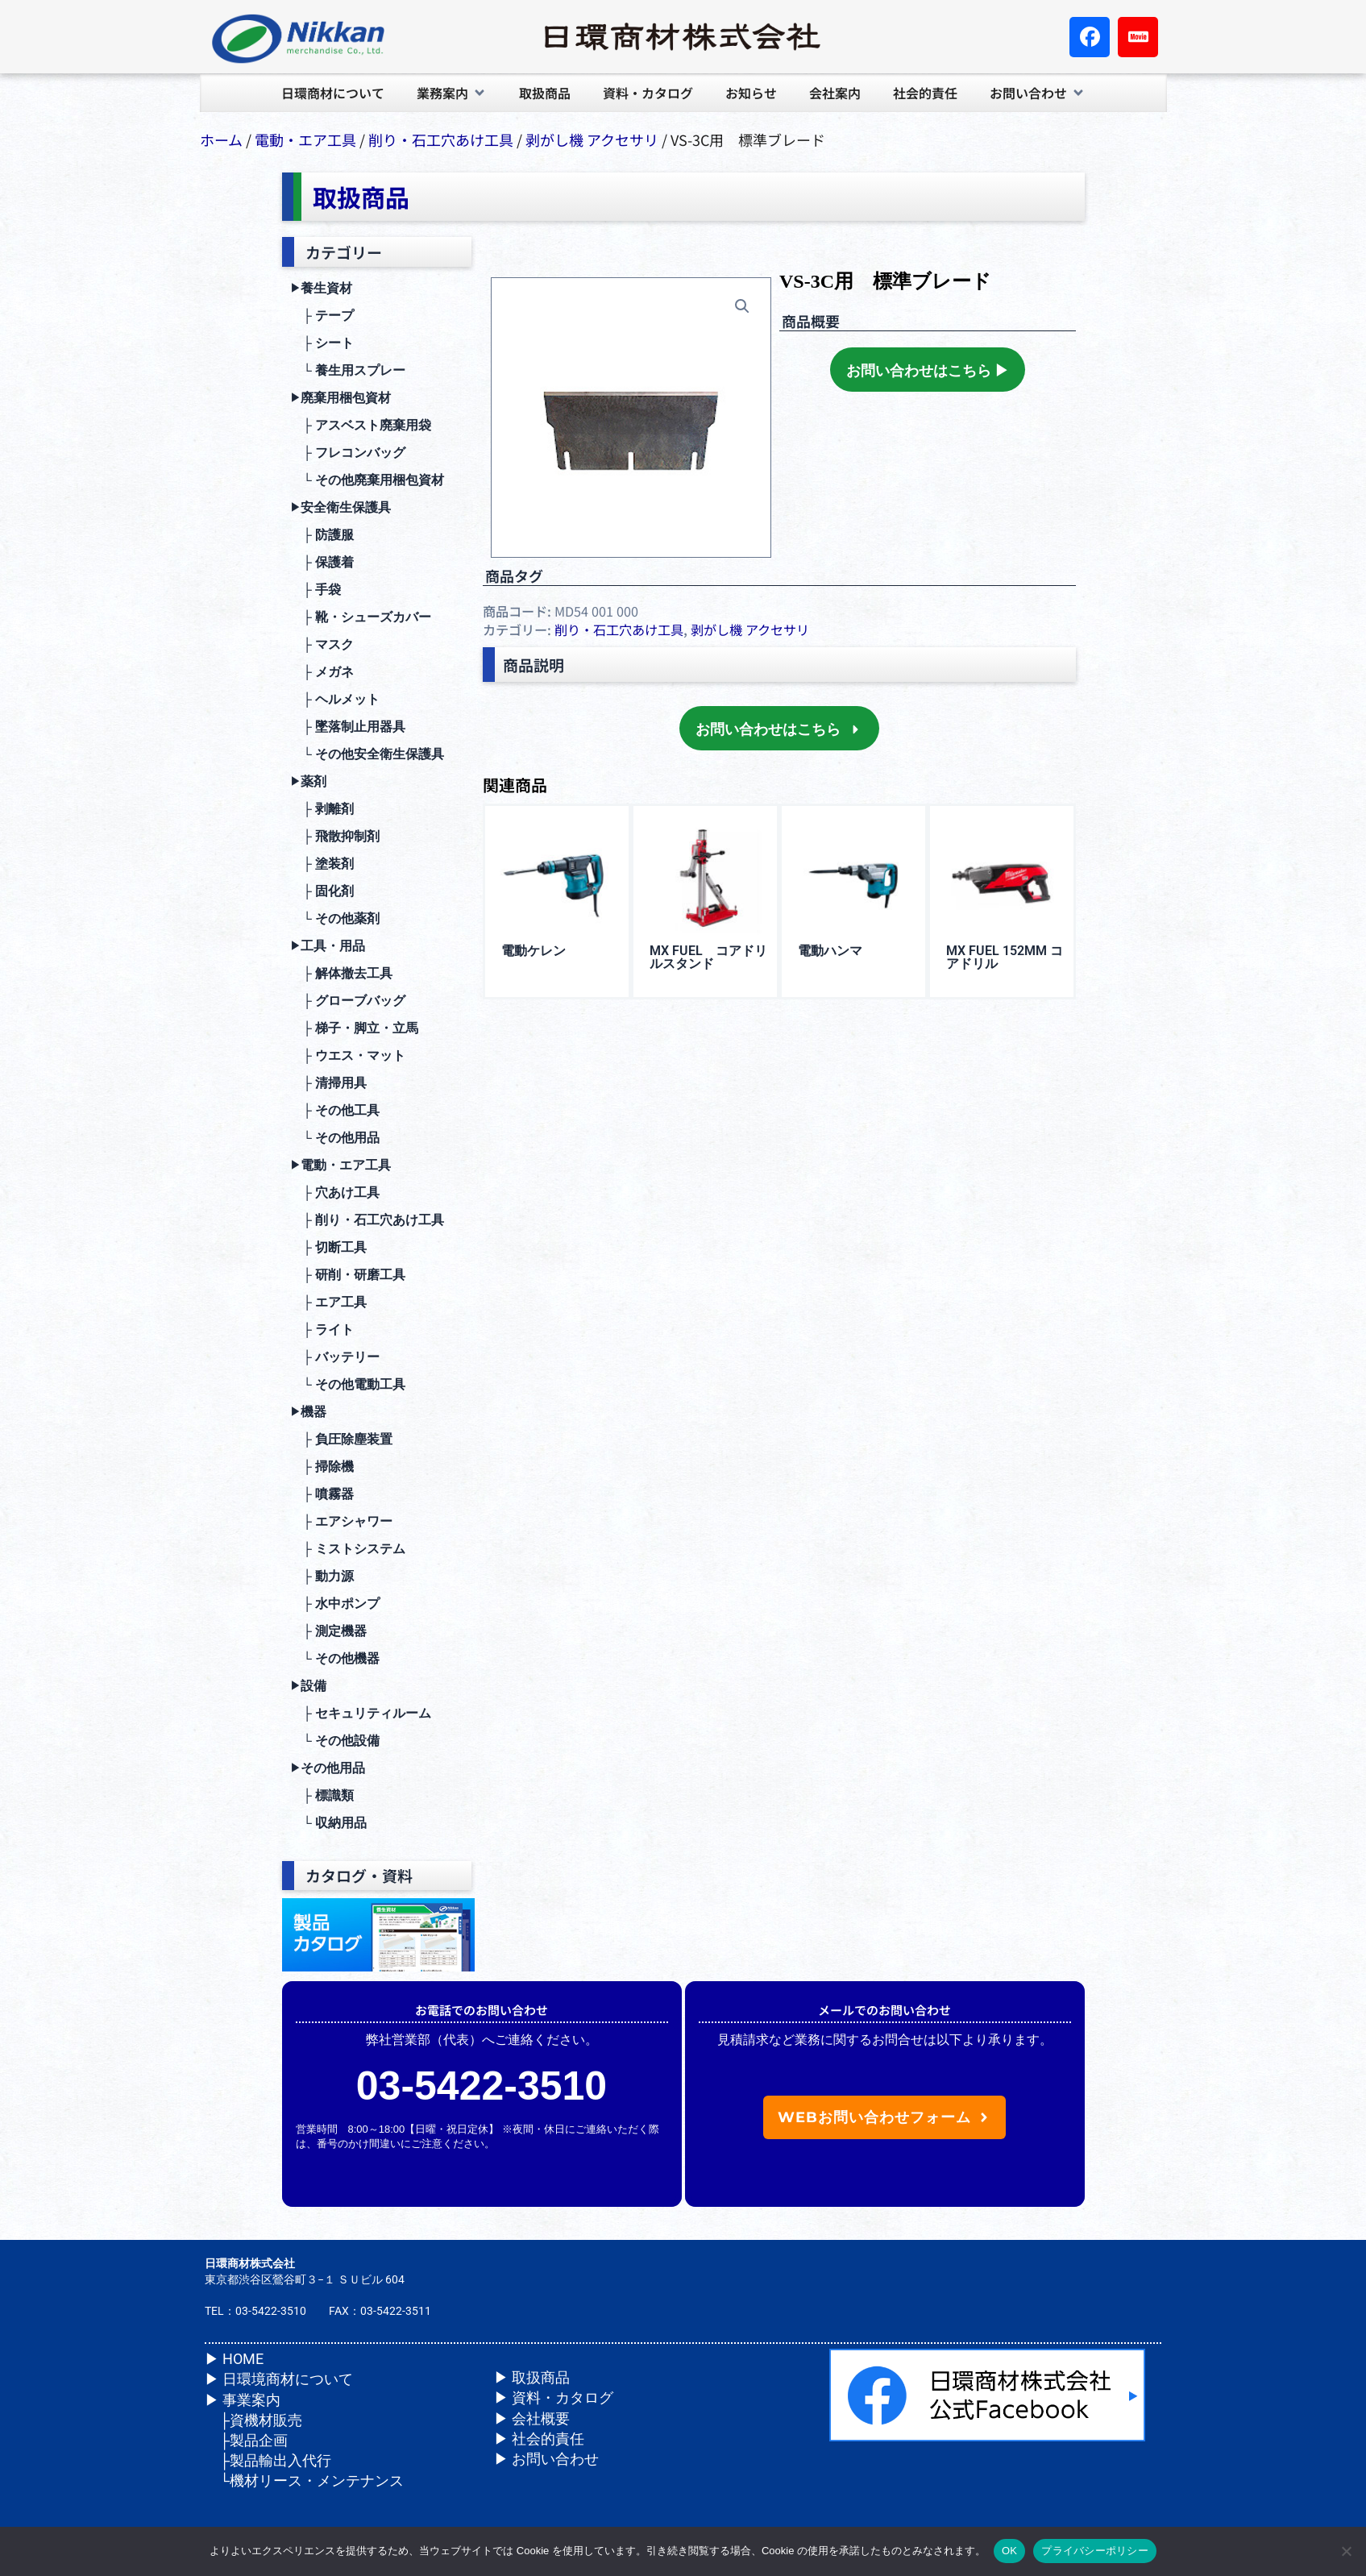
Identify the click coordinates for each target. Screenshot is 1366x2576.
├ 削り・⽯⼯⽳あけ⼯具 (367, 1220)
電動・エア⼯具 (305, 139)
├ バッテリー (335, 1357)
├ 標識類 (322, 1795)
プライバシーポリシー (1094, 2551)
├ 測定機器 (328, 1631)
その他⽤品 (327, 1768)
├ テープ (322, 315)
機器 (308, 1412)
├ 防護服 (322, 534)
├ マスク (322, 644)
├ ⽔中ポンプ (335, 1603)
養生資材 (321, 288)
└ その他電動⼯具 (347, 1384)
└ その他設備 (335, 1740)
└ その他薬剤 (335, 918)
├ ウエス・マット (347, 1055)
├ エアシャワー (341, 1521)
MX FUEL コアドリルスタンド (708, 957)
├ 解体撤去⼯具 (341, 973)
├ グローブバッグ (347, 1000)
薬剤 (308, 782)
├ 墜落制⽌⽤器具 (347, 726)
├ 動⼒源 (322, 1576)
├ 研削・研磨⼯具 (347, 1274)
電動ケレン (533, 950)
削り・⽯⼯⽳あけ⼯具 (440, 139)
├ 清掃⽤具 (328, 1083)
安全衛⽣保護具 (340, 508)
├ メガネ (322, 671)
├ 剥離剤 (322, 808)
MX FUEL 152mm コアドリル (1004, 957)
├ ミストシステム (347, 1548)
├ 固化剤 (322, 891)
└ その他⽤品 (335, 1137)
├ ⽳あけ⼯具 (335, 1192)
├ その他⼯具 (335, 1110)
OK (1009, 2551)
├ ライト (322, 1329)
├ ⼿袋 (315, 589)
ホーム (221, 139)
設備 (308, 1686)
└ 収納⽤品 (328, 1822)
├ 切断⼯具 (328, 1247)
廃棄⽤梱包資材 (340, 398)
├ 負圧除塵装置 (341, 1439)
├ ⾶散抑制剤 (335, 836)
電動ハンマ (830, 950)
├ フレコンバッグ (347, 452)
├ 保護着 (322, 562)
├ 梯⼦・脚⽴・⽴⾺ (354, 1028)
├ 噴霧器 (322, 1494)
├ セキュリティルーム (360, 1713)
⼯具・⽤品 (327, 946)
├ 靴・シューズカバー (360, 617)
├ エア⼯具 (328, 1302)
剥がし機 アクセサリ (591, 139)
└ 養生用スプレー (347, 370)
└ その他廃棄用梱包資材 (367, 480)
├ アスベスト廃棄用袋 (360, 425)
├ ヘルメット (335, 699)
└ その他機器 (335, 1658)
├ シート (322, 343)
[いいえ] (1346, 2551)
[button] (452, 92)
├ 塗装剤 (322, 863)
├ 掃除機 (322, 1466)
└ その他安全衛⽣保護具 (367, 754)
